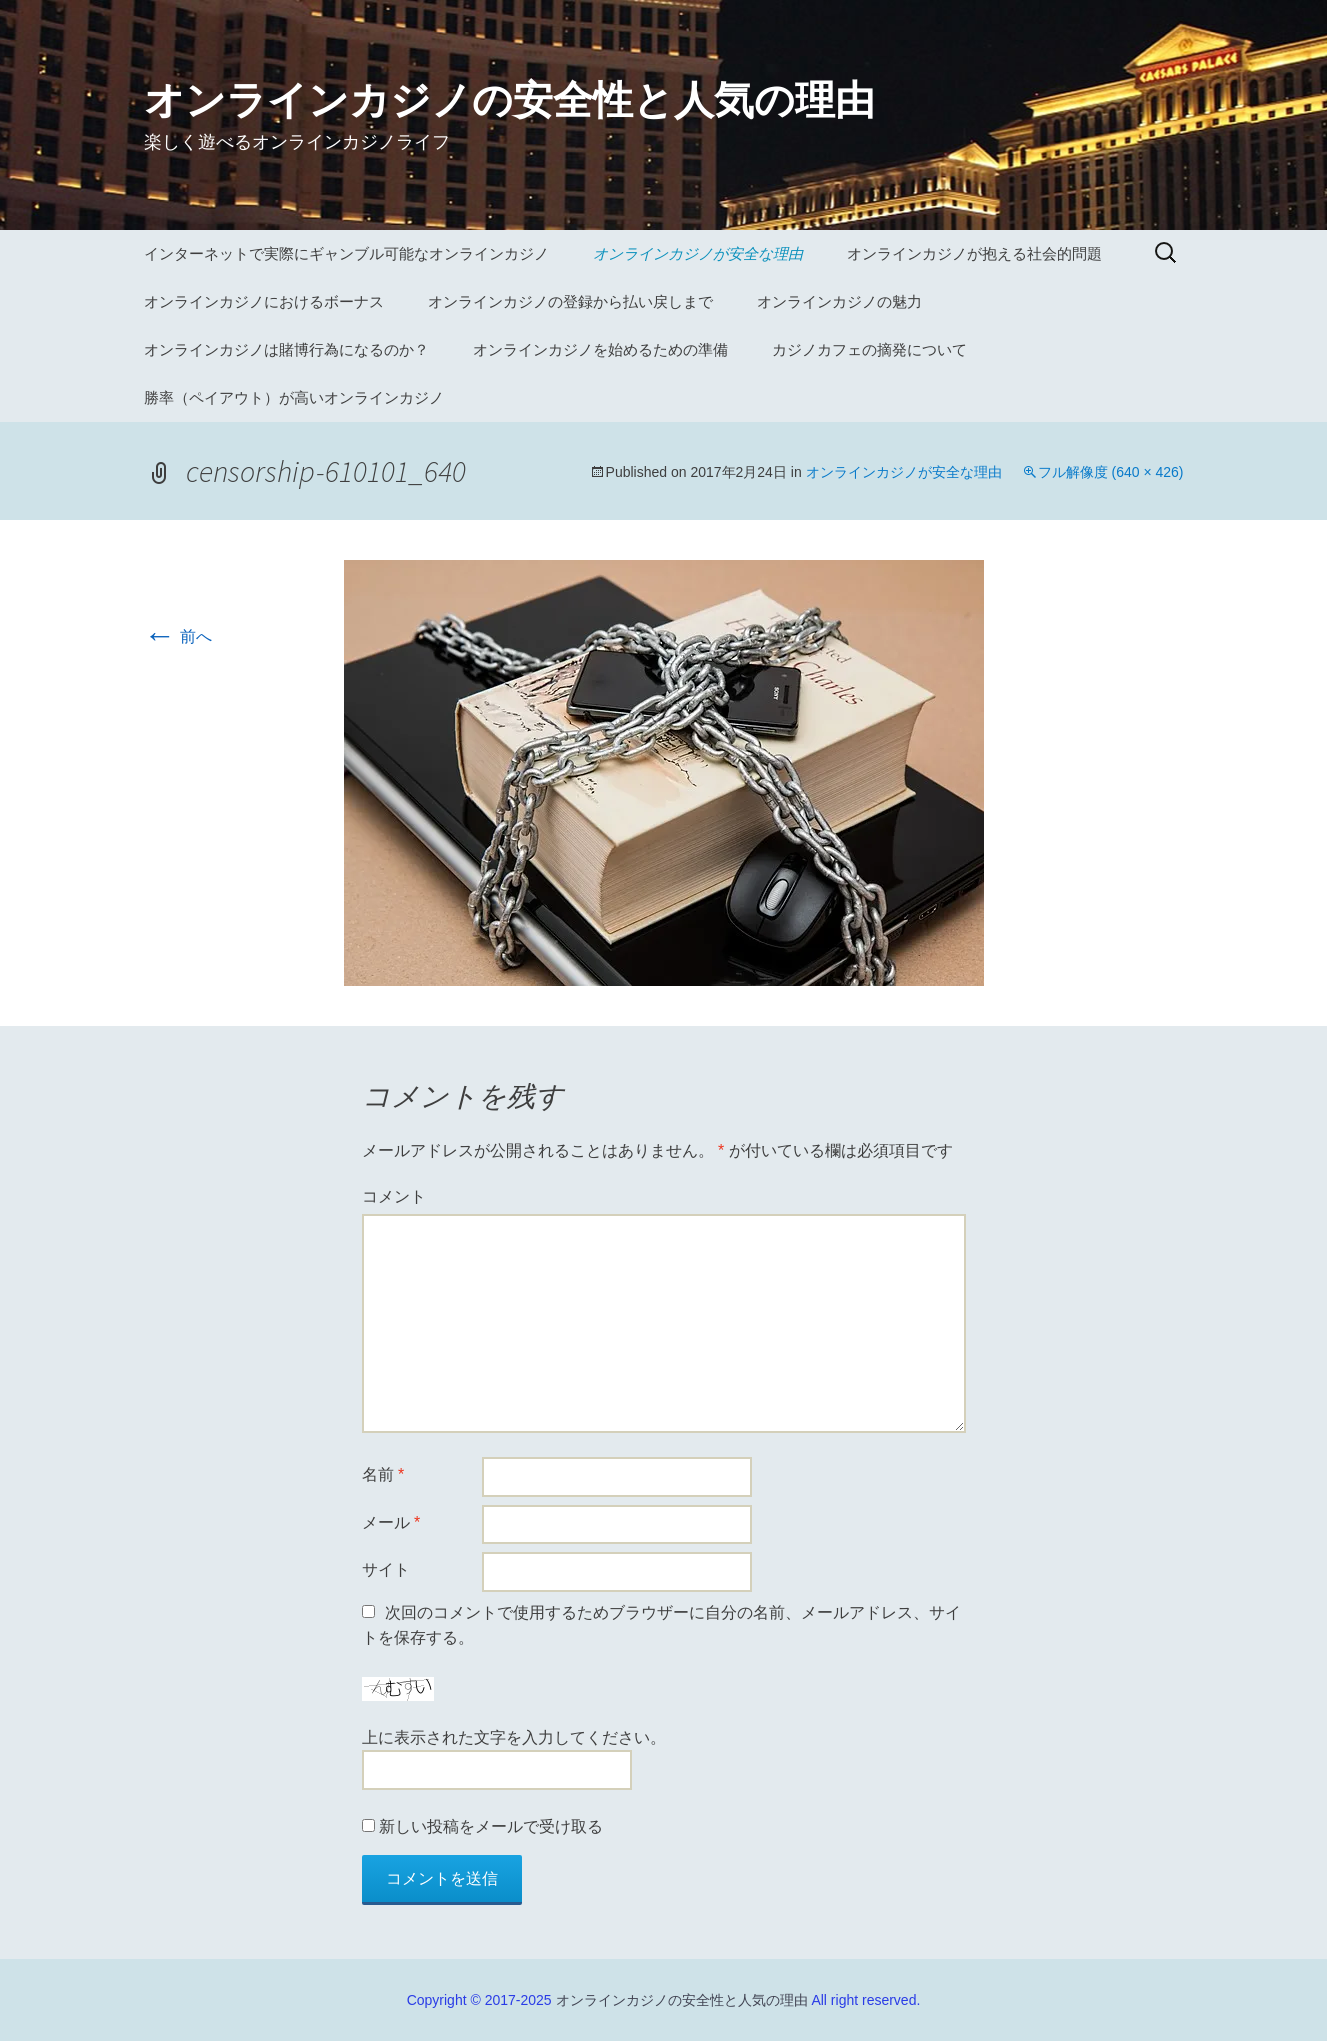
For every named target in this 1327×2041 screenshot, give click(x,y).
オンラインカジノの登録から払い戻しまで (570, 301)
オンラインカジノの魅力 (839, 301)
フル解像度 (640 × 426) (1111, 472)
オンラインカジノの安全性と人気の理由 (682, 2000)
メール (391, 1522)
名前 (383, 1474)
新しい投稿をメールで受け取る (491, 1826)
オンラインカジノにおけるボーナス (264, 301)
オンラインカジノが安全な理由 (698, 253)
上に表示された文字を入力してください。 (514, 1737)
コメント (394, 1196)
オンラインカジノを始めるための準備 (600, 349)
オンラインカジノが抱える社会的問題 (974, 253)
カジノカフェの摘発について (869, 349)
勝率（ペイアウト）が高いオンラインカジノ (294, 397)
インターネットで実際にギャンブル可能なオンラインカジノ (346, 253)
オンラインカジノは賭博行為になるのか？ (286, 349)
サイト (386, 1569)
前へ (178, 636)
